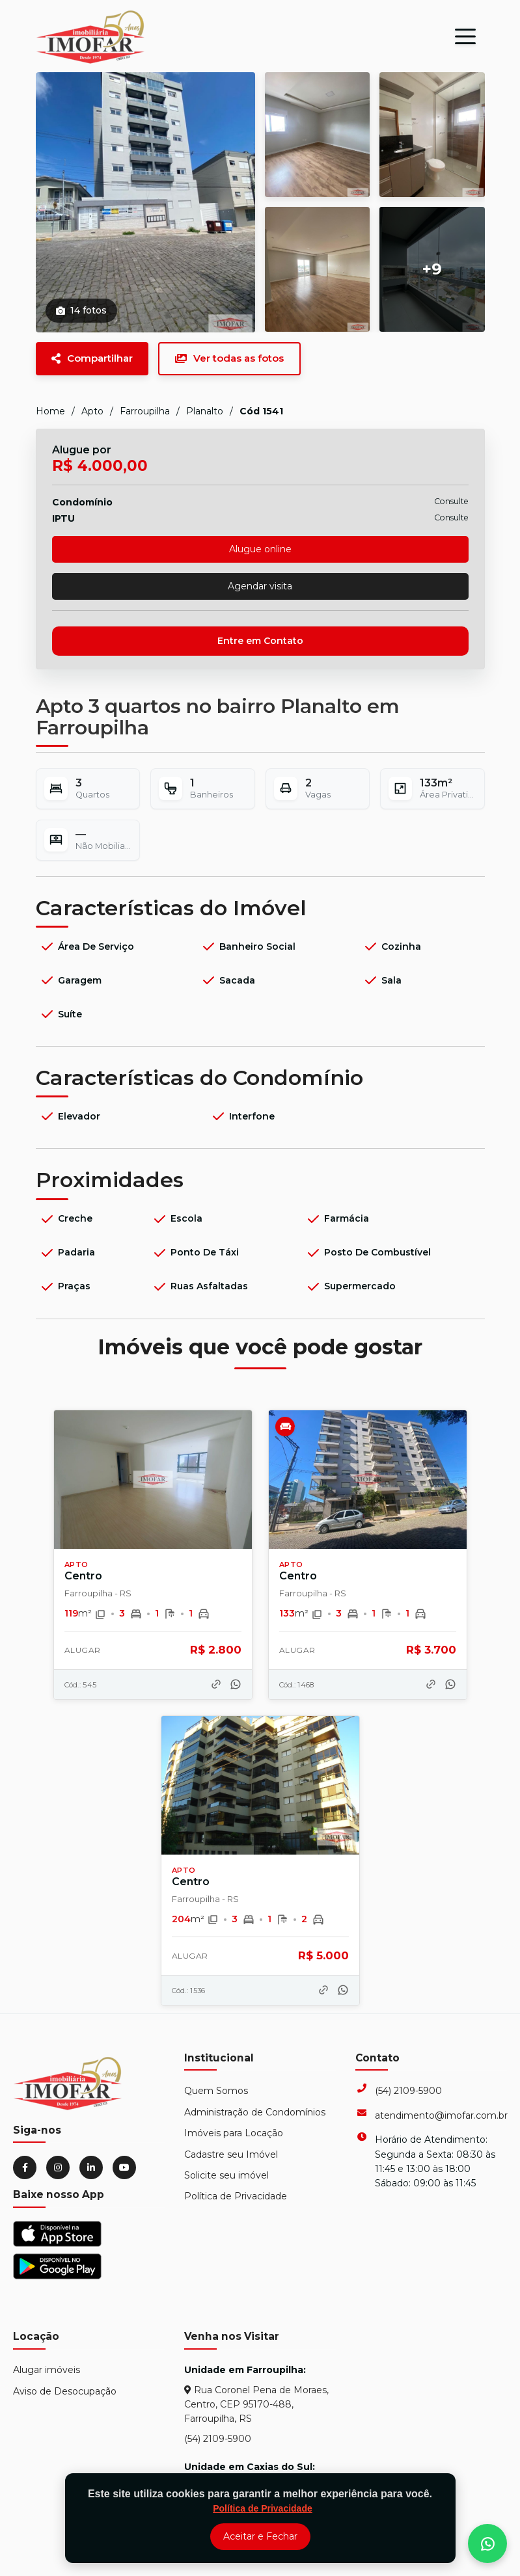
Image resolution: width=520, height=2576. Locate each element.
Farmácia (337, 1219)
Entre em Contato (260, 641)
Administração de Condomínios (254, 2112)
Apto (92, 411)
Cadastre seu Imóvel (231, 2154)
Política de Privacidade (235, 2196)
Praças (64, 1287)
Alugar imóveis (46, 2370)
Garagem (70, 980)
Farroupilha (145, 411)
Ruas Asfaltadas (200, 1287)
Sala (382, 980)
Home (50, 411)
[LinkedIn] (91, 2167)
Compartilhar (92, 358)
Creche (65, 1219)
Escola (177, 1219)
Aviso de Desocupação (64, 2391)
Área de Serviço (86, 946)
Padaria (67, 1253)
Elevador (69, 1116)
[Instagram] (58, 2167)
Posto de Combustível (368, 1253)
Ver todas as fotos (229, 358)
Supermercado (350, 1287)
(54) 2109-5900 (408, 2091)
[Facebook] (24, 2167)
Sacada (227, 980)
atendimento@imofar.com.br (441, 2115)
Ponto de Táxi (195, 1253)
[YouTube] (124, 2167)
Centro (83, 1576)
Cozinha (392, 946)
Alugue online (260, 549)
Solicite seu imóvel (226, 2175)
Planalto (204, 411)
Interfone (242, 1116)
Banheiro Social (247, 946)
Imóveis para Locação (233, 2133)
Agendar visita (260, 586)
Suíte (60, 1014)
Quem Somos (216, 2091)
